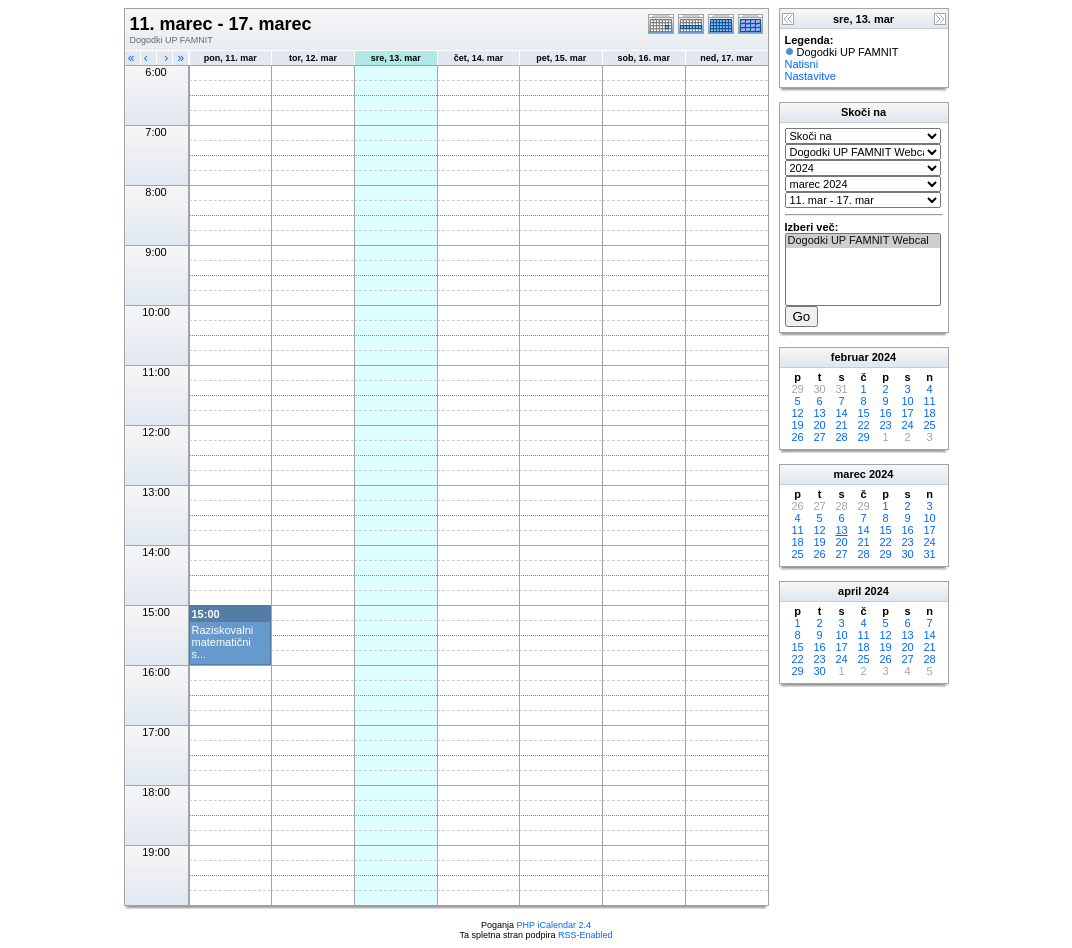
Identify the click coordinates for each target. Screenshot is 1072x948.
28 (841, 437)
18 (929, 413)
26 (797, 437)
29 (863, 437)
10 (907, 401)
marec (850, 474)
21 (841, 425)
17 (907, 413)
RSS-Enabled (585, 935)
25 (929, 425)
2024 (884, 357)
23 (885, 425)
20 (819, 425)
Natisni (802, 64)
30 (907, 554)
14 (841, 413)
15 (863, 413)
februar (850, 357)
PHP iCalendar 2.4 (554, 925)
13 (819, 413)
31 (929, 554)
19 (797, 425)
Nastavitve (810, 76)
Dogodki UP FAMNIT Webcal (863, 241)
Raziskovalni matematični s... (223, 642)
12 (797, 413)
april (849, 591)
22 (863, 425)
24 (907, 425)
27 (819, 437)
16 (885, 413)
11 (929, 401)
